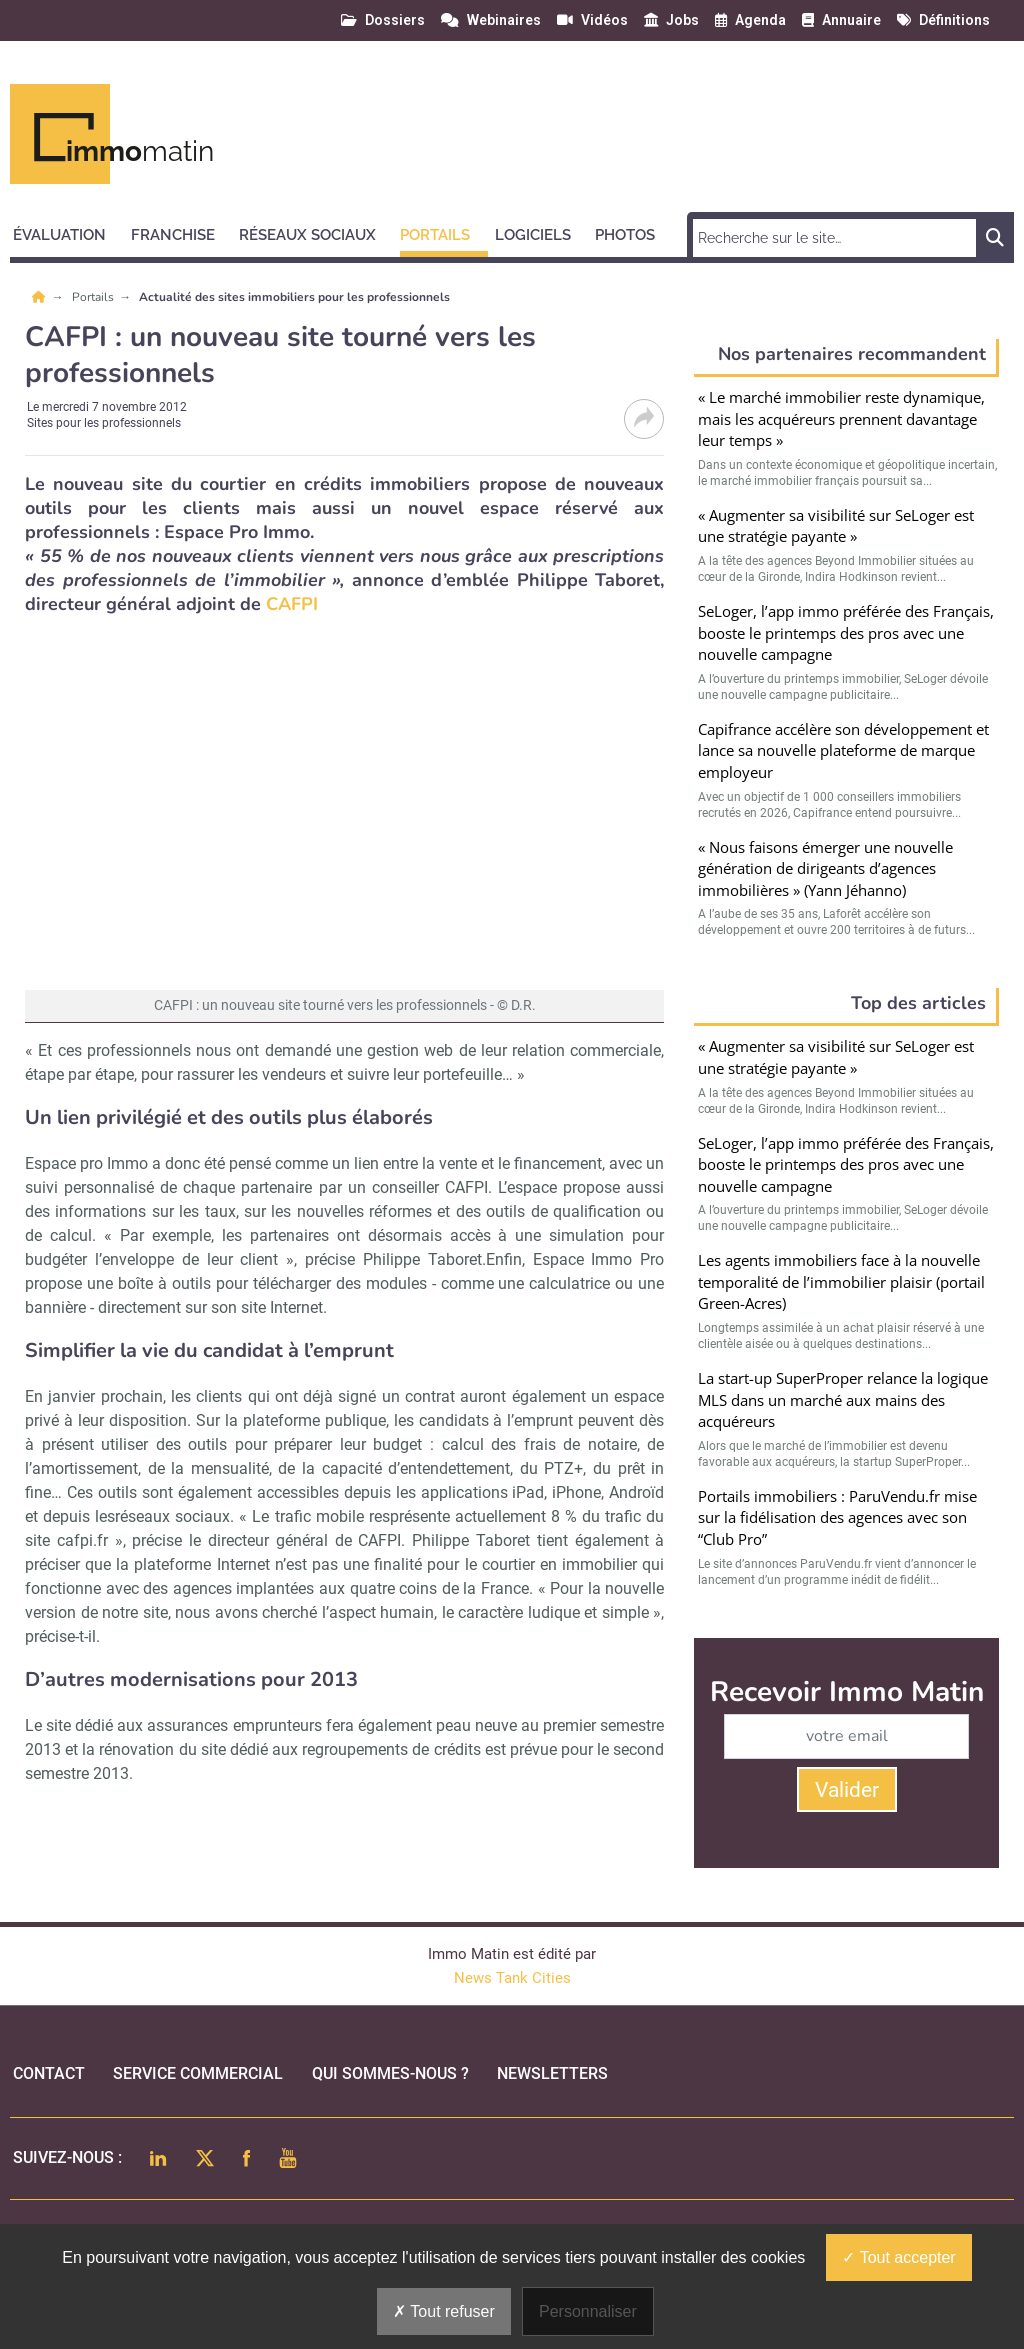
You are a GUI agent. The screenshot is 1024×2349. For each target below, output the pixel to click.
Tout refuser (444, 2311)
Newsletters (552, 2073)
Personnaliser (588, 2311)
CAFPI (292, 604)
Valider (847, 1790)
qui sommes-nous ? (390, 2073)
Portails (94, 297)
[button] (68, 232)
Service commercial (198, 2073)
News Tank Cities (512, 1978)
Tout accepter (898, 2257)
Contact (49, 2073)
